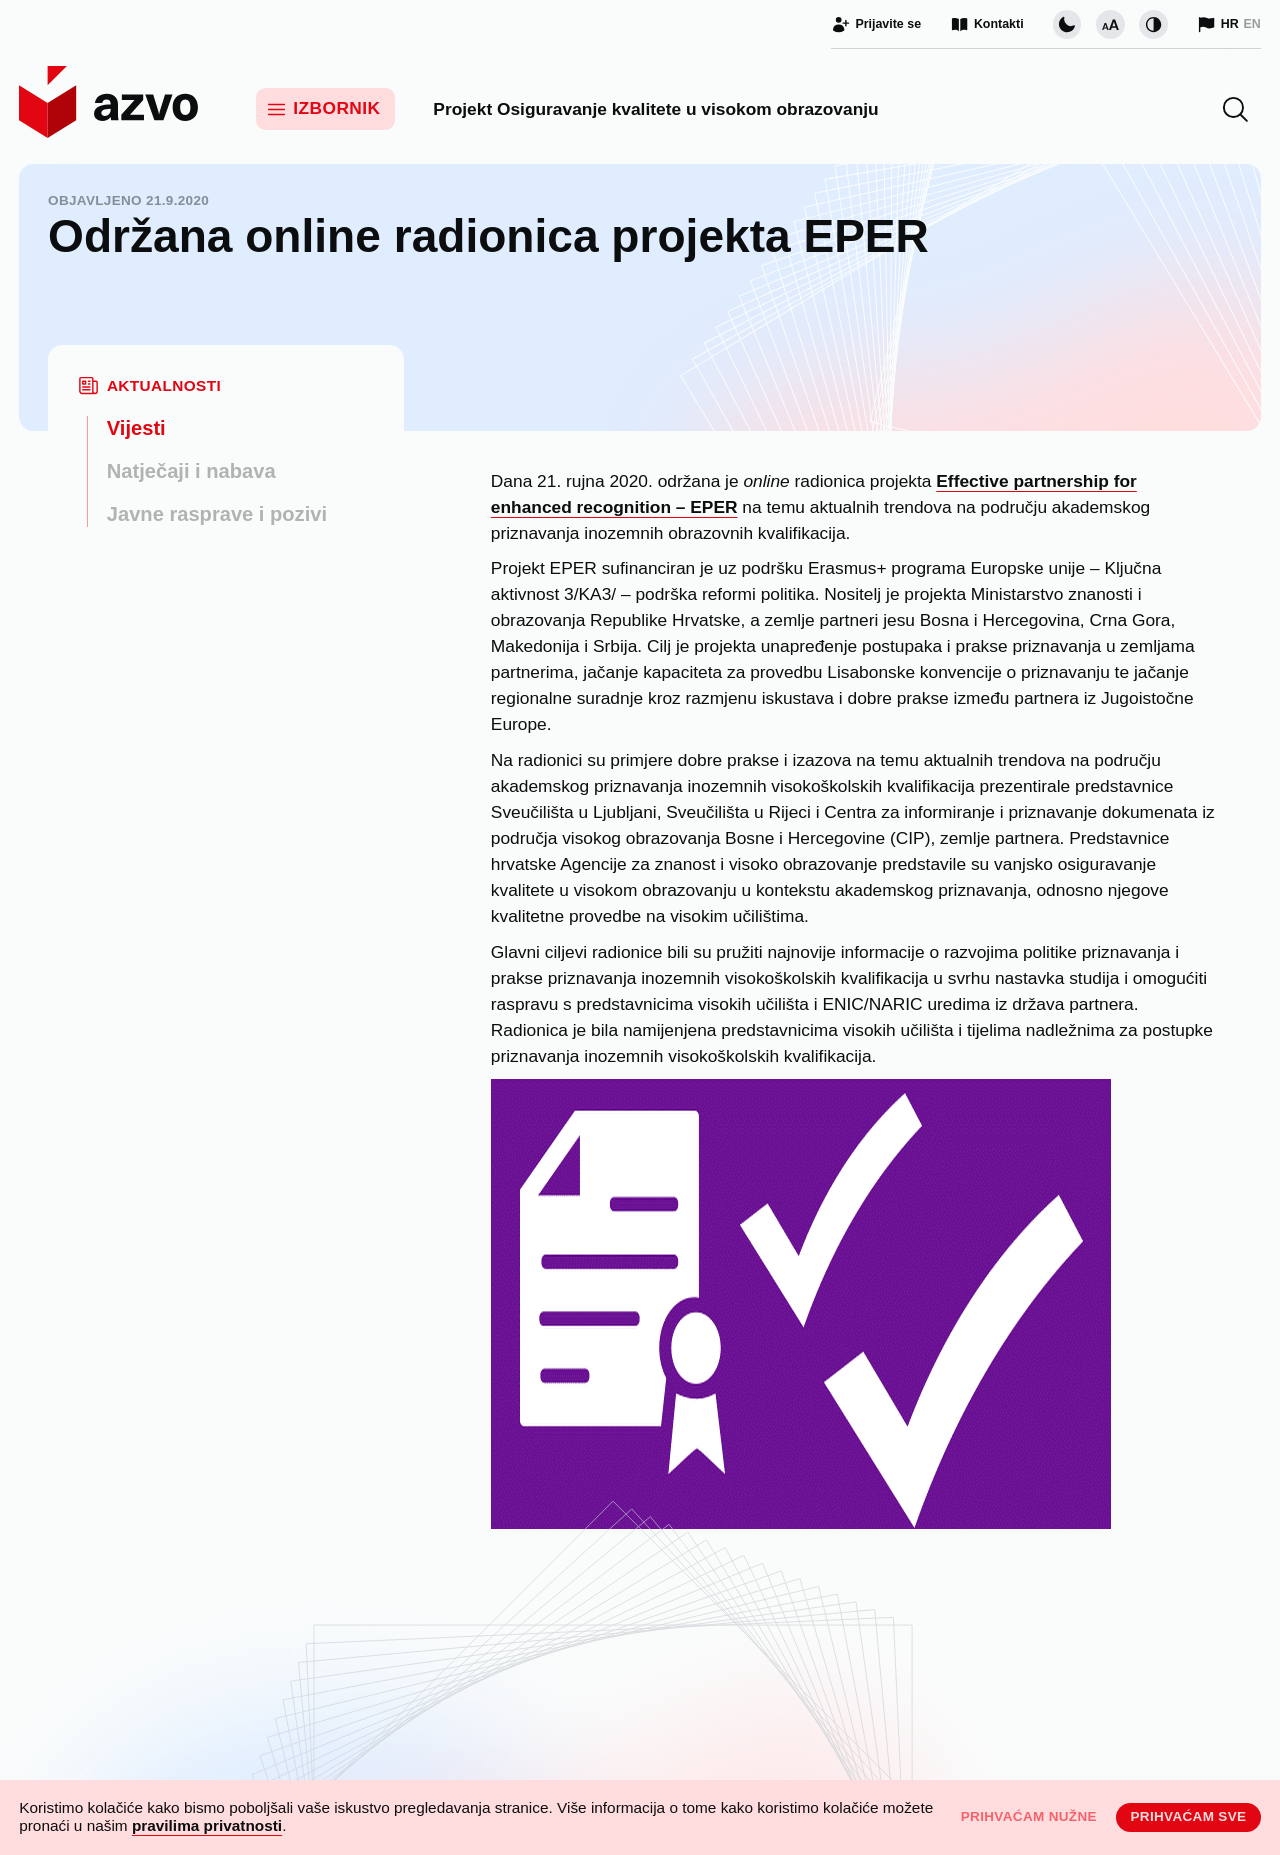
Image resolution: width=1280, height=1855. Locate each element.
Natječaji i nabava (191, 471)
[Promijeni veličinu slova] (1110, 24)
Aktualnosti (164, 385)
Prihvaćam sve (1188, 1816)
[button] (1235, 109)
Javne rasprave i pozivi (217, 514)
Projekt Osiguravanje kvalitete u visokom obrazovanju (655, 109)
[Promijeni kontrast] (1153, 24)
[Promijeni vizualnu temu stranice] (1067, 24)
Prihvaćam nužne (1029, 1816)
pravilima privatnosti (207, 1825)
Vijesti (136, 428)
